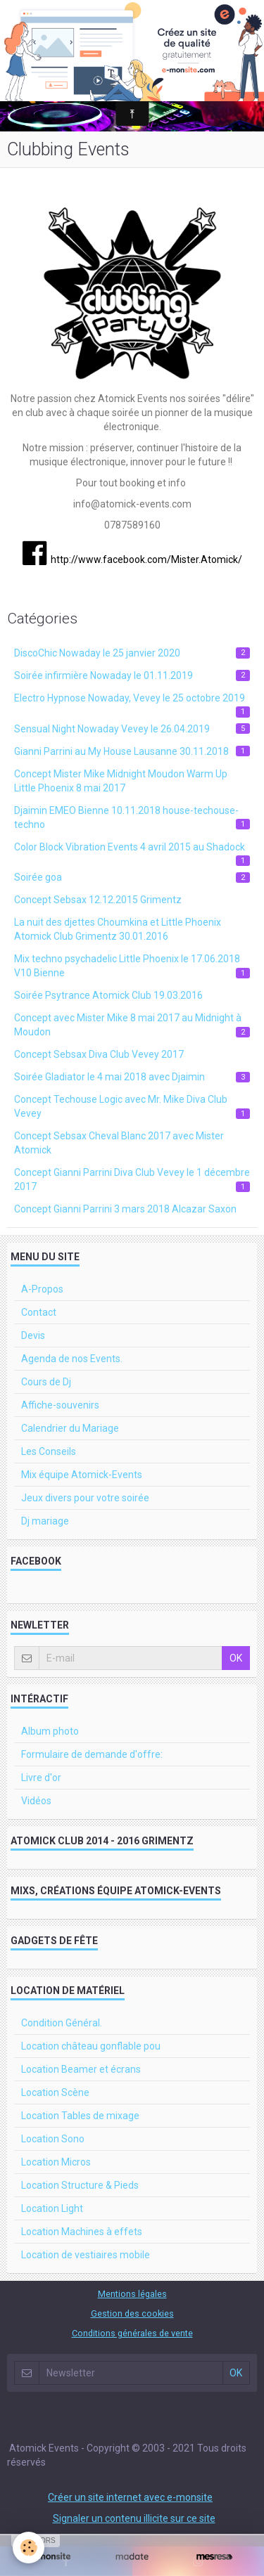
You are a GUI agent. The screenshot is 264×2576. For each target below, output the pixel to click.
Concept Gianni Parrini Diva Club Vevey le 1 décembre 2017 (132, 1179)
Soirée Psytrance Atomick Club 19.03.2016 (108, 995)
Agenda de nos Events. (71, 1358)
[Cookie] (28, 2547)
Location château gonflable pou (91, 2046)
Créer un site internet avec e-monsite (130, 2497)
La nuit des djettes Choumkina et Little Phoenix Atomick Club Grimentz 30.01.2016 (117, 929)
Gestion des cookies (132, 2313)
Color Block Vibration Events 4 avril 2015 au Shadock (132, 849)
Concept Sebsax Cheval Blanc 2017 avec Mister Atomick (119, 1143)
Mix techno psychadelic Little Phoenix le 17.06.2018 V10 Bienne (132, 965)
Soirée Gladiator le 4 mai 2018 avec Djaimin (132, 1076)
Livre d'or (41, 1777)
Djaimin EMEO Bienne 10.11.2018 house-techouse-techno (132, 817)
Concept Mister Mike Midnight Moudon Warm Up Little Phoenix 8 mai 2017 (120, 781)
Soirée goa (132, 877)
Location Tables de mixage (80, 2115)
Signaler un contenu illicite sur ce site (134, 2518)
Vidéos (36, 1800)
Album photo (50, 1731)
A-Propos (42, 1289)
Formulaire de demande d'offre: (92, 1754)
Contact (38, 1312)
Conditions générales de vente (132, 2333)
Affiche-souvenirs (60, 1405)
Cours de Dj (46, 1381)
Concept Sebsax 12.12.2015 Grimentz (98, 899)
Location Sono (52, 2138)
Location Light (52, 2208)
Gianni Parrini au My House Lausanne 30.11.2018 (132, 751)
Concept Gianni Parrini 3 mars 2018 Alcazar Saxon (125, 1209)
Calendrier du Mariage (70, 1428)
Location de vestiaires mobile (85, 2254)
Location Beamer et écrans (81, 2069)
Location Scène (55, 2092)
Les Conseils (48, 1451)
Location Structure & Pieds (80, 2185)
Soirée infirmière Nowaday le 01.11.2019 (132, 675)
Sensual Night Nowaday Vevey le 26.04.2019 (132, 728)
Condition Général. (61, 2022)
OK (236, 1658)
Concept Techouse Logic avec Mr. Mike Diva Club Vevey (132, 1106)
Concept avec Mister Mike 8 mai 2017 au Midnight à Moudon (132, 1024)
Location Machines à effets (81, 2231)
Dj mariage (45, 1521)
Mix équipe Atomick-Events (81, 1474)
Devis (33, 1335)
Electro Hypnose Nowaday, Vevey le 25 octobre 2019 (132, 700)
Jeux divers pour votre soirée (85, 1497)
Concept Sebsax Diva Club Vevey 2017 (99, 1054)
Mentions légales (132, 2294)
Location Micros (56, 2162)
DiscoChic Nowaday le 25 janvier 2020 (132, 653)
